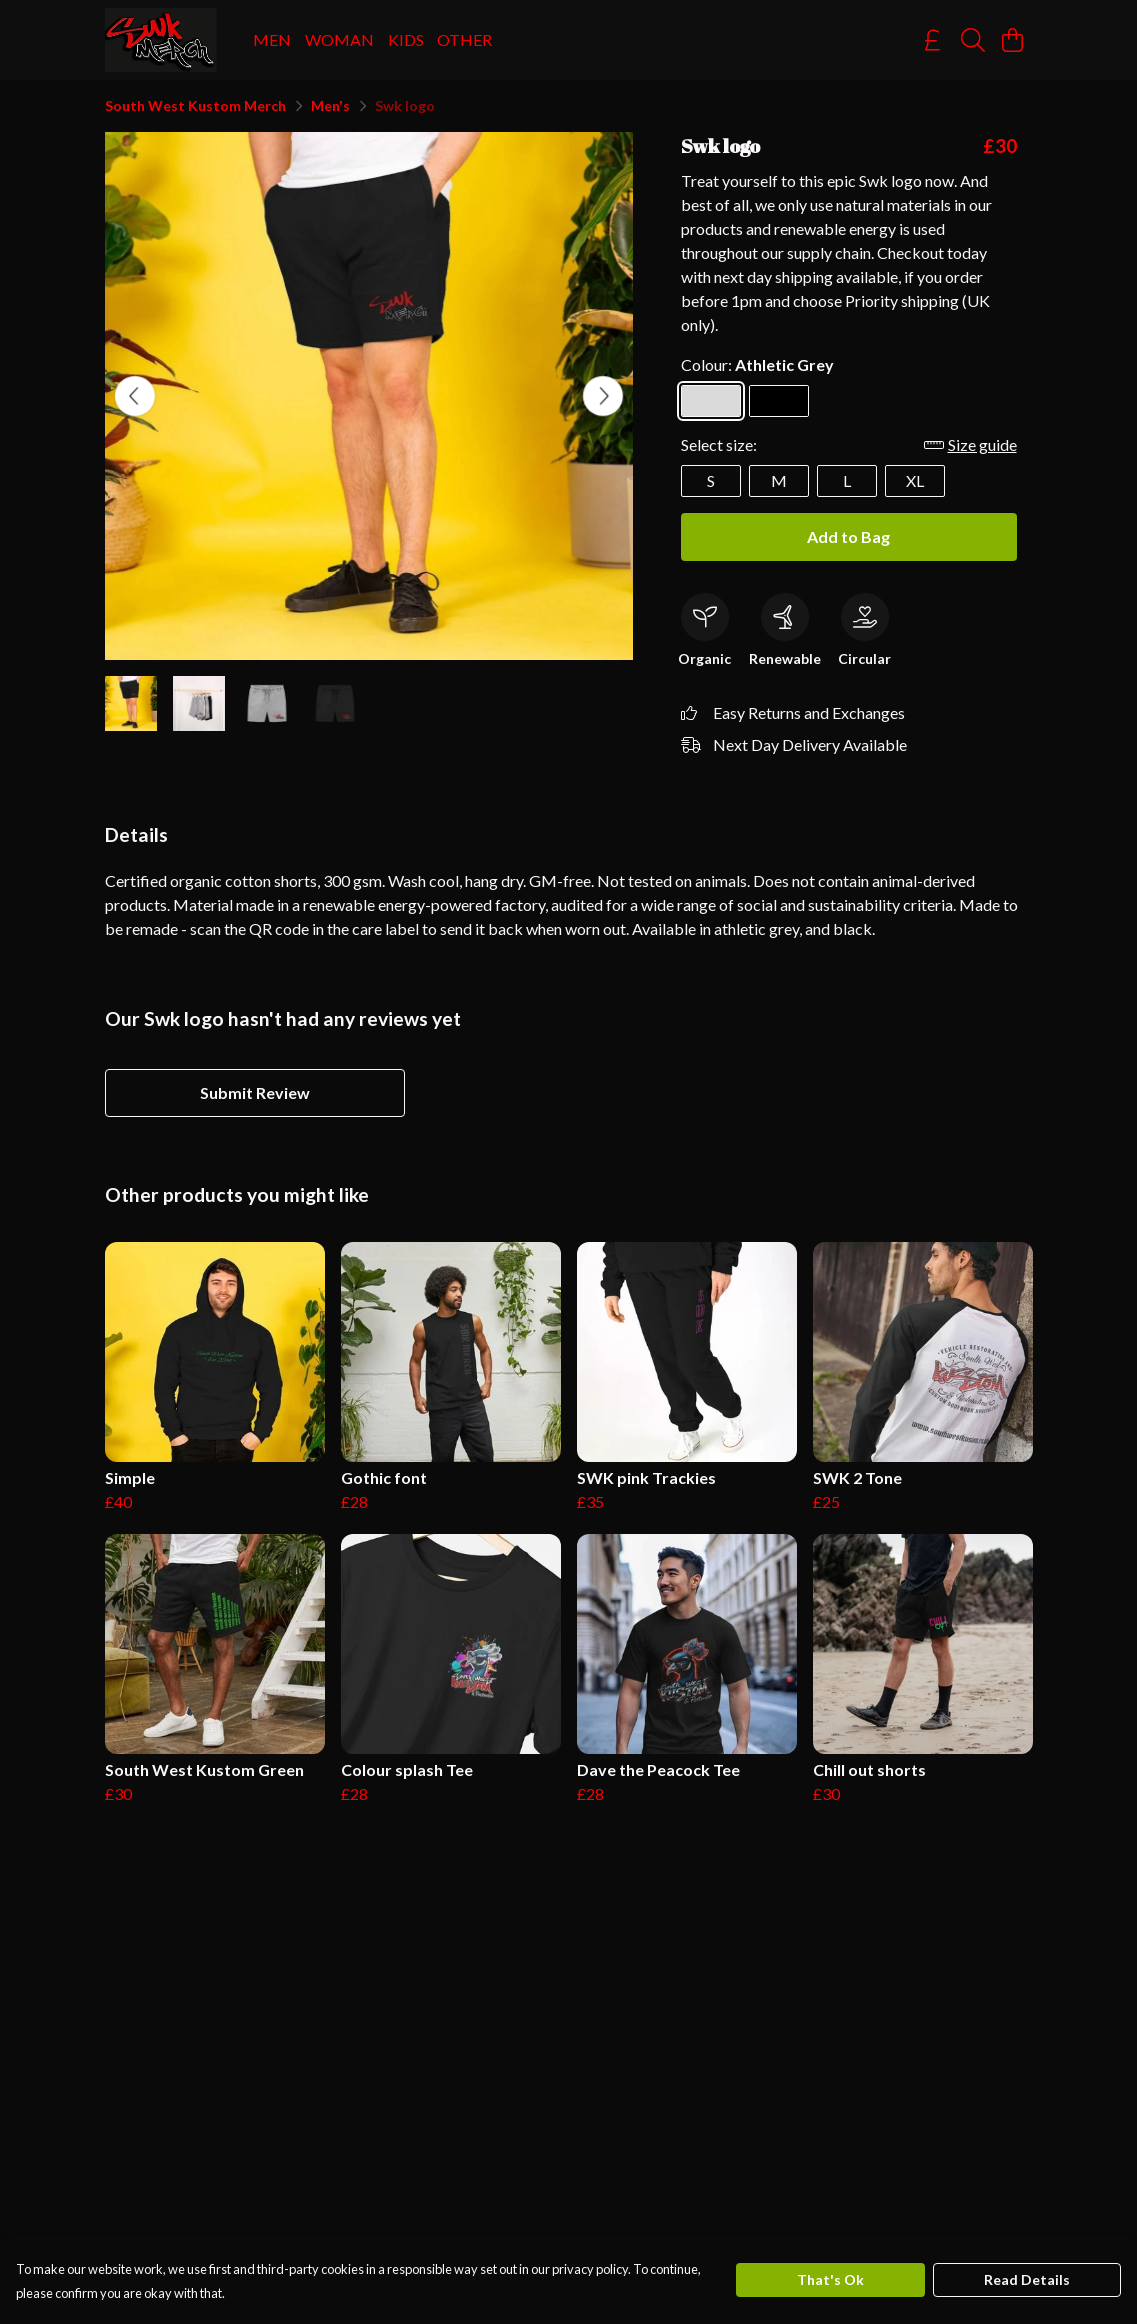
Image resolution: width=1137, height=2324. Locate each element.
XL (915, 480)
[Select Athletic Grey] (711, 401)
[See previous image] (135, 396)
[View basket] (1013, 40)
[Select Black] (779, 401)
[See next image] (603, 396)
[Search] (973, 40)
